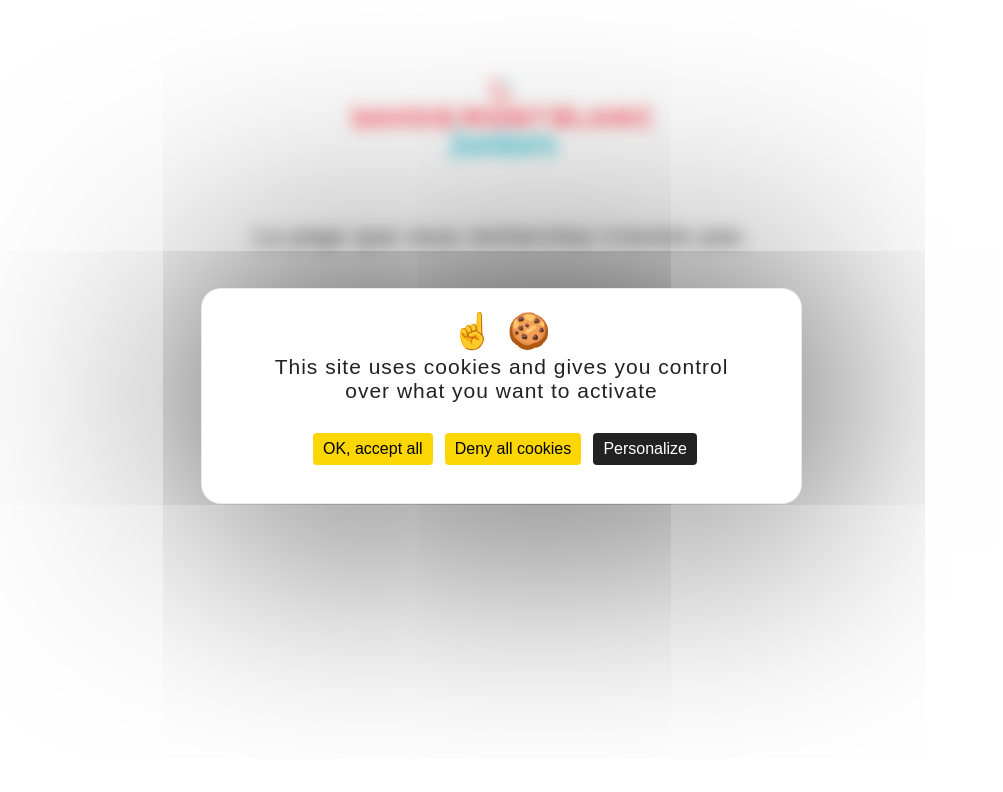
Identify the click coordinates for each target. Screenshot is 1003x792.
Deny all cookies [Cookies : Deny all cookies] (513, 448)
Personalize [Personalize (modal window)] (645, 448)
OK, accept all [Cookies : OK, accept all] (373, 448)
